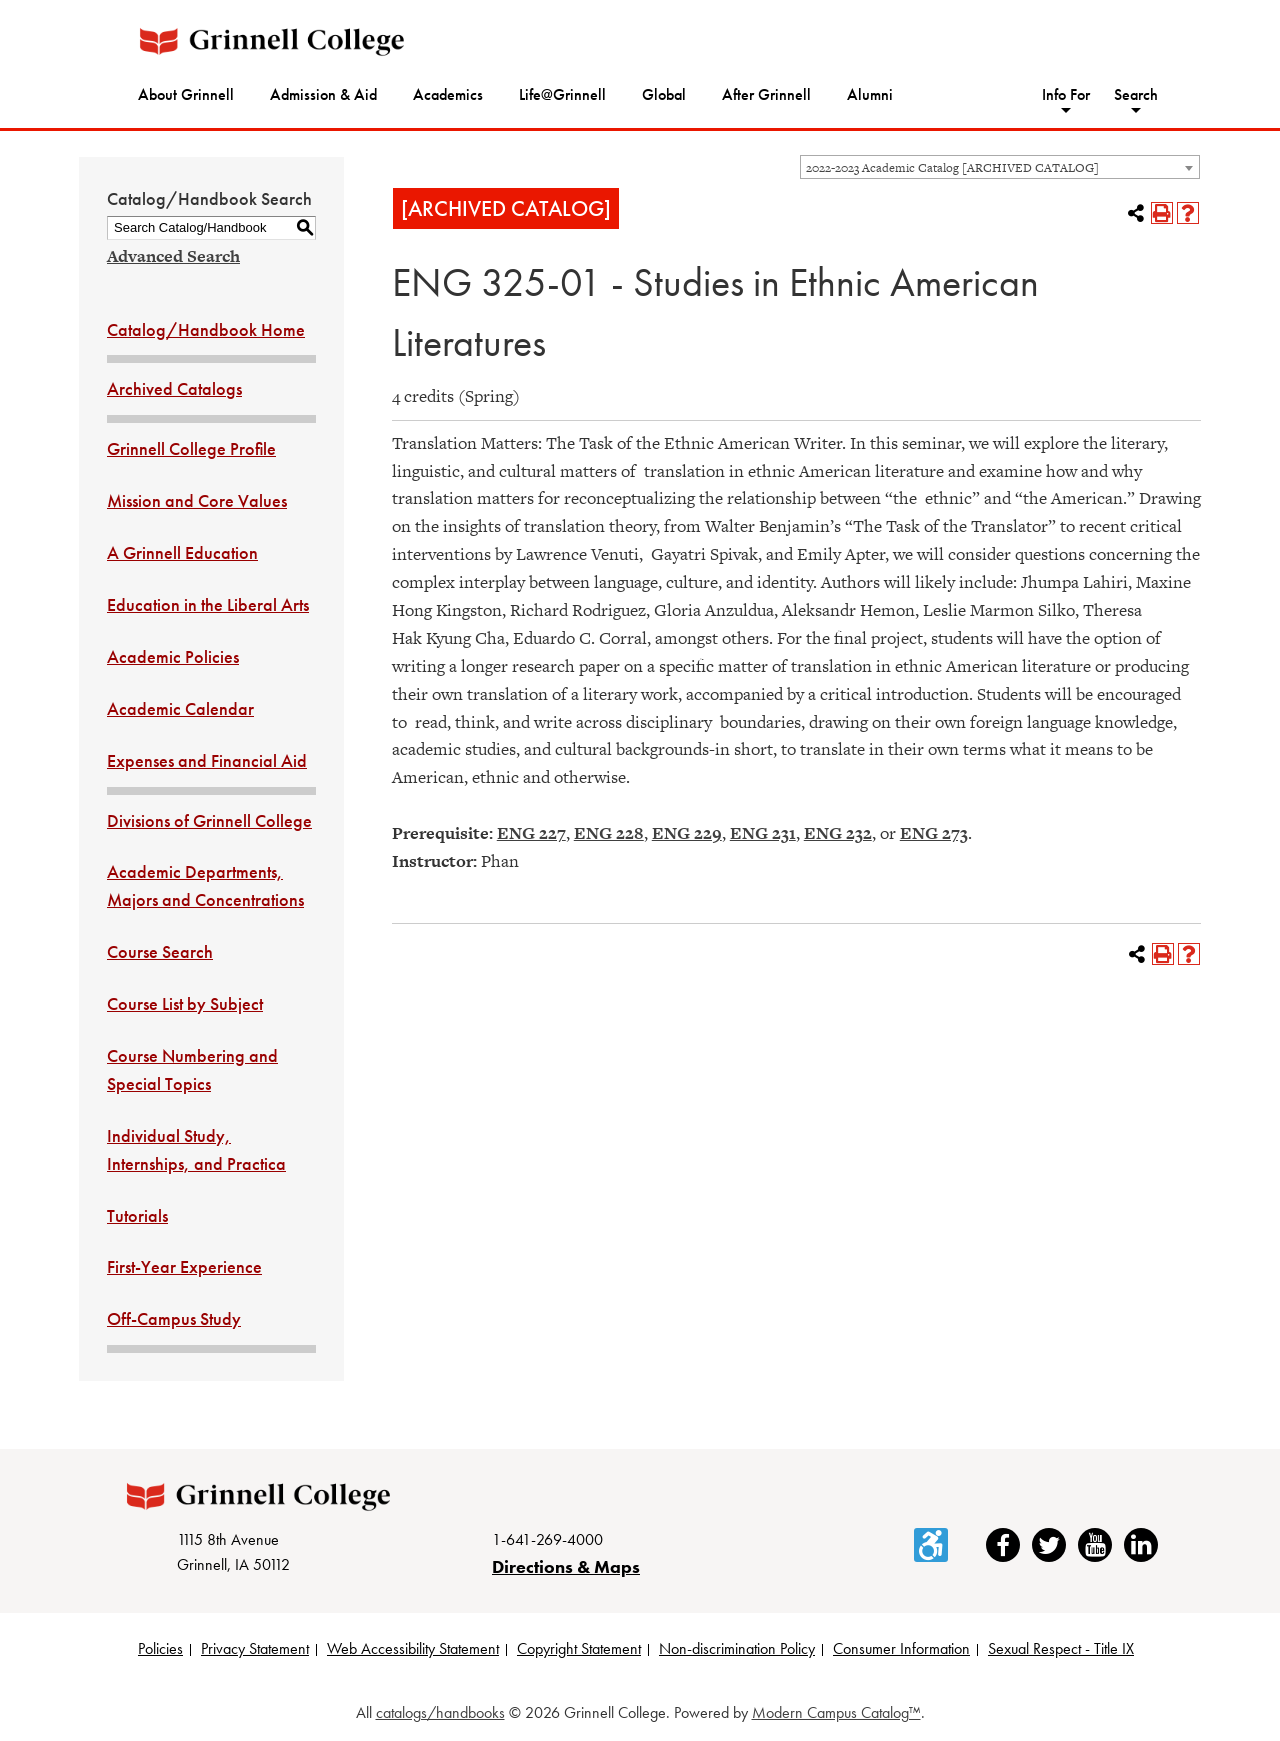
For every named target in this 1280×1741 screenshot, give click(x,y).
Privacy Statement (255, 1648)
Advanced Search (173, 256)
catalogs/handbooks (440, 1712)
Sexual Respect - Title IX (1061, 1648)
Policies (160, 1648)
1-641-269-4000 (547, 1539)
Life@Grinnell (562, 94)
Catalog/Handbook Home (206, 329)
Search (1136, 94)
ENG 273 (934, 833)
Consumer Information (901, 1648)
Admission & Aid (323, 94)
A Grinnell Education (182, 552)
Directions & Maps (566, 1566)
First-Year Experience (184, 1266)
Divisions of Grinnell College (209, 820)
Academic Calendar (180, 708)
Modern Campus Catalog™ (836, 1712)
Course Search (160, 951)
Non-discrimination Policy (737, 1648)
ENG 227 (531, 833)
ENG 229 (687, 833)
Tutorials (137, 1215)
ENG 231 (763, 833)
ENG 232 (838, 833)
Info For (1066, 94)
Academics (448, 94)
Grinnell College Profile (191, 448)
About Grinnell (186, 94)
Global (664, 94)
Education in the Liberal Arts (208, 604)
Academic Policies (173, 656)
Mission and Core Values (197, 500)
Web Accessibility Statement (413, 1648)
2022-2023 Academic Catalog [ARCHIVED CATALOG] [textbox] (952, 168)
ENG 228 (609, 833)
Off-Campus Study (174, 1318)
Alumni (870, 94)
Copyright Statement (579, 1648)
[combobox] (1000, 167)
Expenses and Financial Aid (207, 760)
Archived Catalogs (174, 388)
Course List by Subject (185, 1003)
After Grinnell (766, 94)
